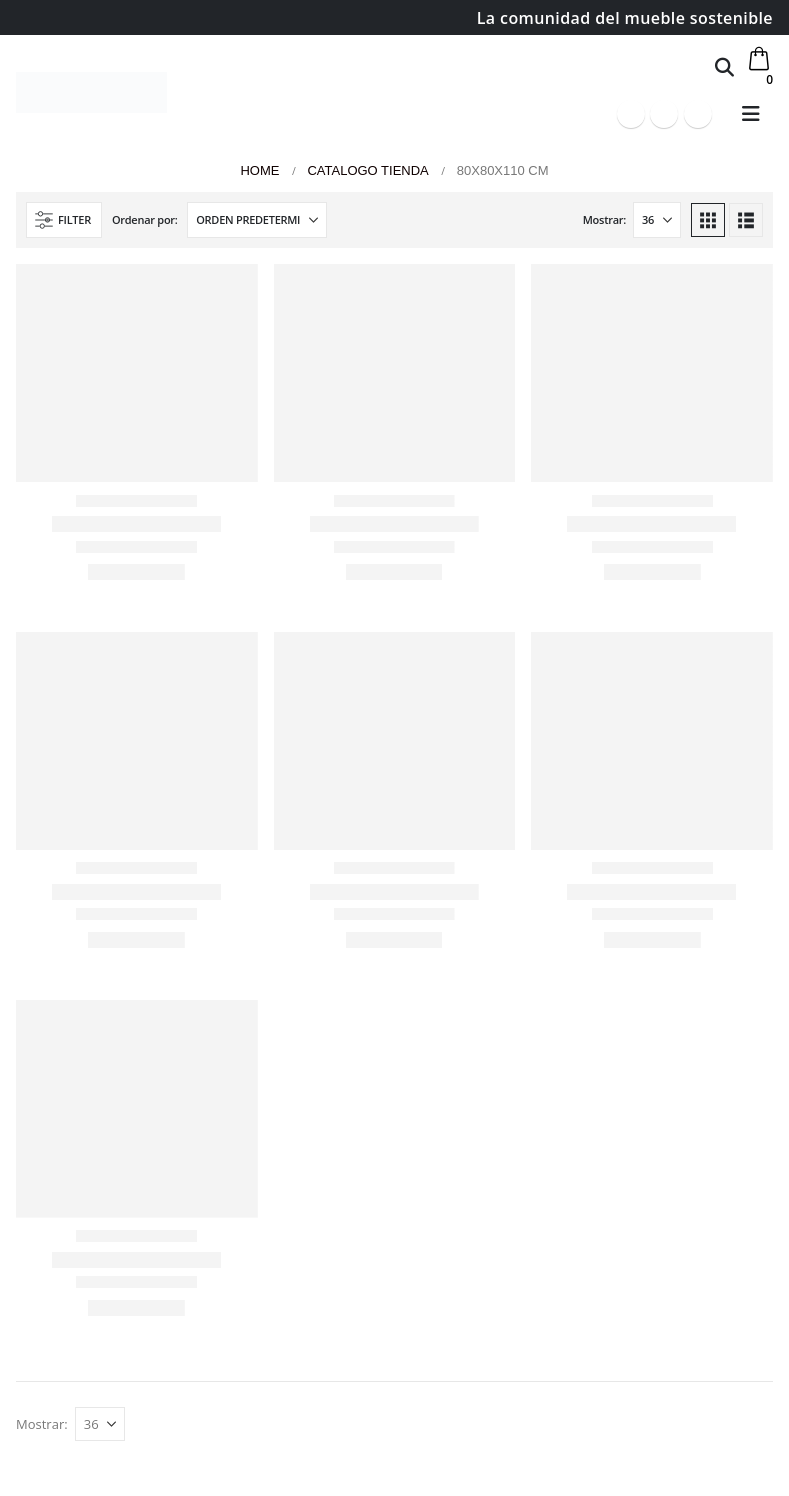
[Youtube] (664, 114)
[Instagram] (698, 114)
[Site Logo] (91, 92)
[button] (724, 67)
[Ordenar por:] (257, 220)
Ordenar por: (145, 219)
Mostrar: (604, 219)
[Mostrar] (657, 220)
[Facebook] (631, 114)
